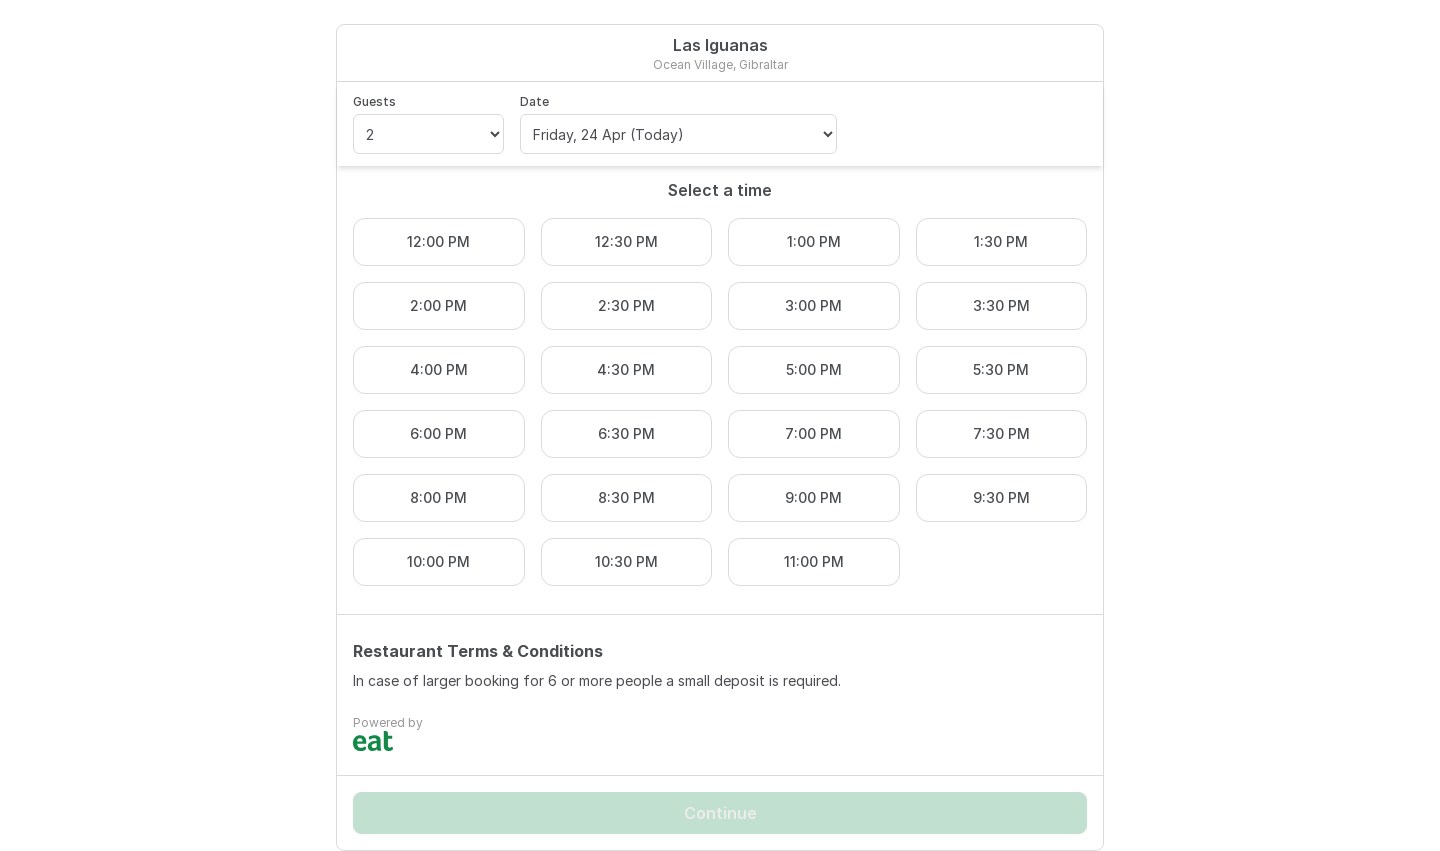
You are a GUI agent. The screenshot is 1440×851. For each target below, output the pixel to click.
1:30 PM (1001, 241)
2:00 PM (438, 305)
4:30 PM (626, 369)
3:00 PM (813, 305)
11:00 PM (814, 561)
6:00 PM (438, 433)
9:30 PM (1001, 497)
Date (534, 101)
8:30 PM (626, 497)
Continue (720, 813)
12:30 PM (626, 241)
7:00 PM (813, 433)
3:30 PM (1001, 305)
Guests (374, 101)
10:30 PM (626, 561)
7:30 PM (1001, 433)
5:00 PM (814, 369)
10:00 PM (438, 561)
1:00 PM (814, 241)
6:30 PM (626, 433)
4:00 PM (439, 369)
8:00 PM (438, 497)
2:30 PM (626, 305)
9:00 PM (813, 497)
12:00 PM (438, 241)
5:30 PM (1001, 369)
